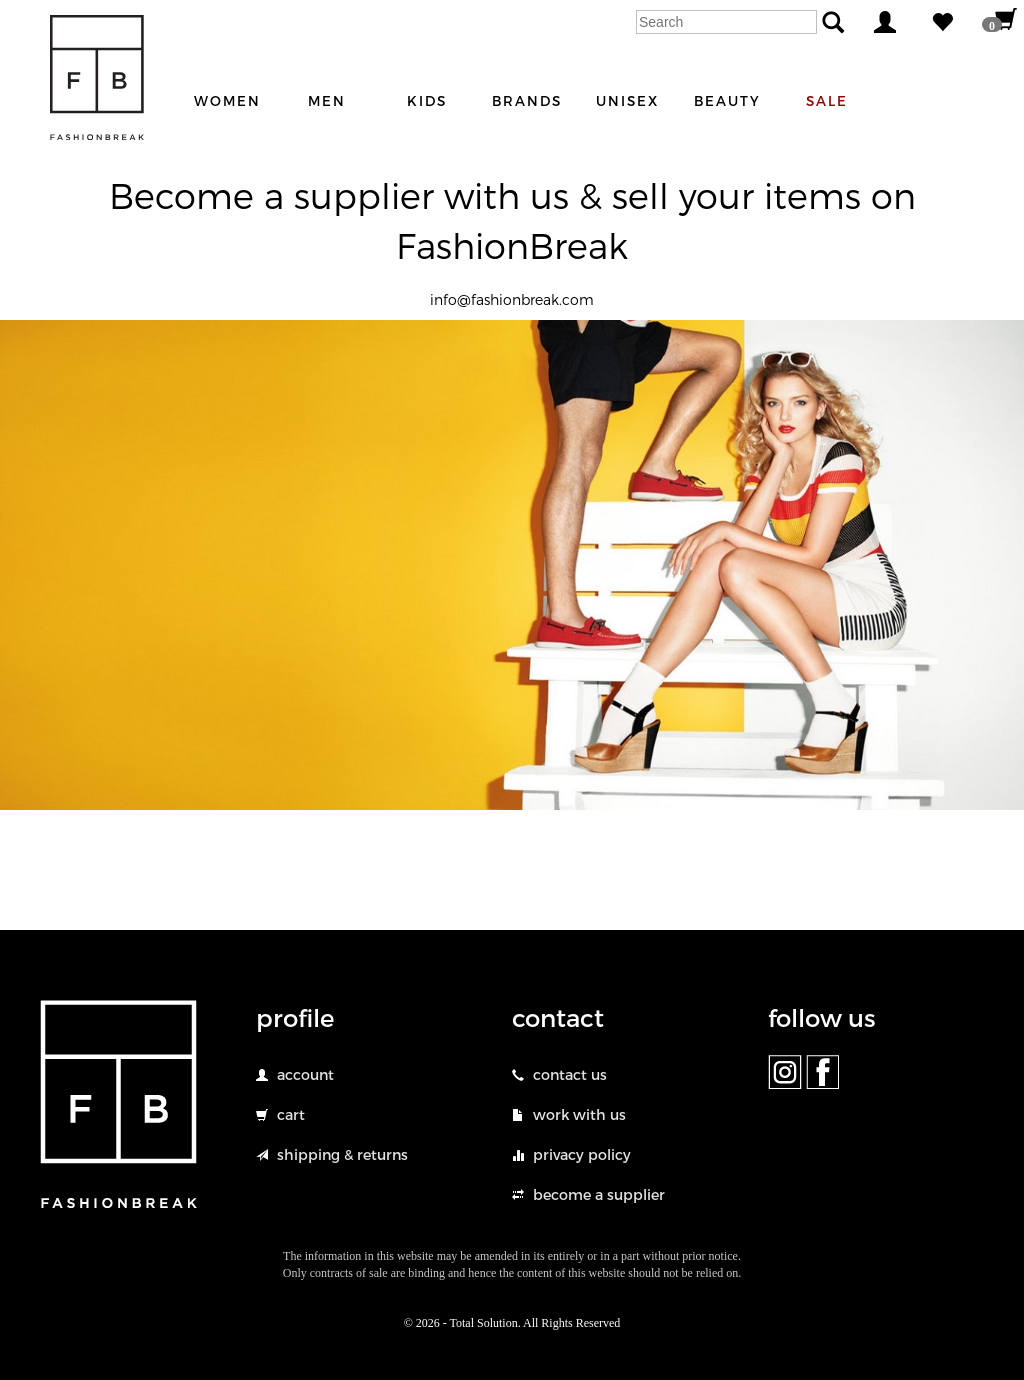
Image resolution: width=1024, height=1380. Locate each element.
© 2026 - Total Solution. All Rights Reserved (512, 1323)
